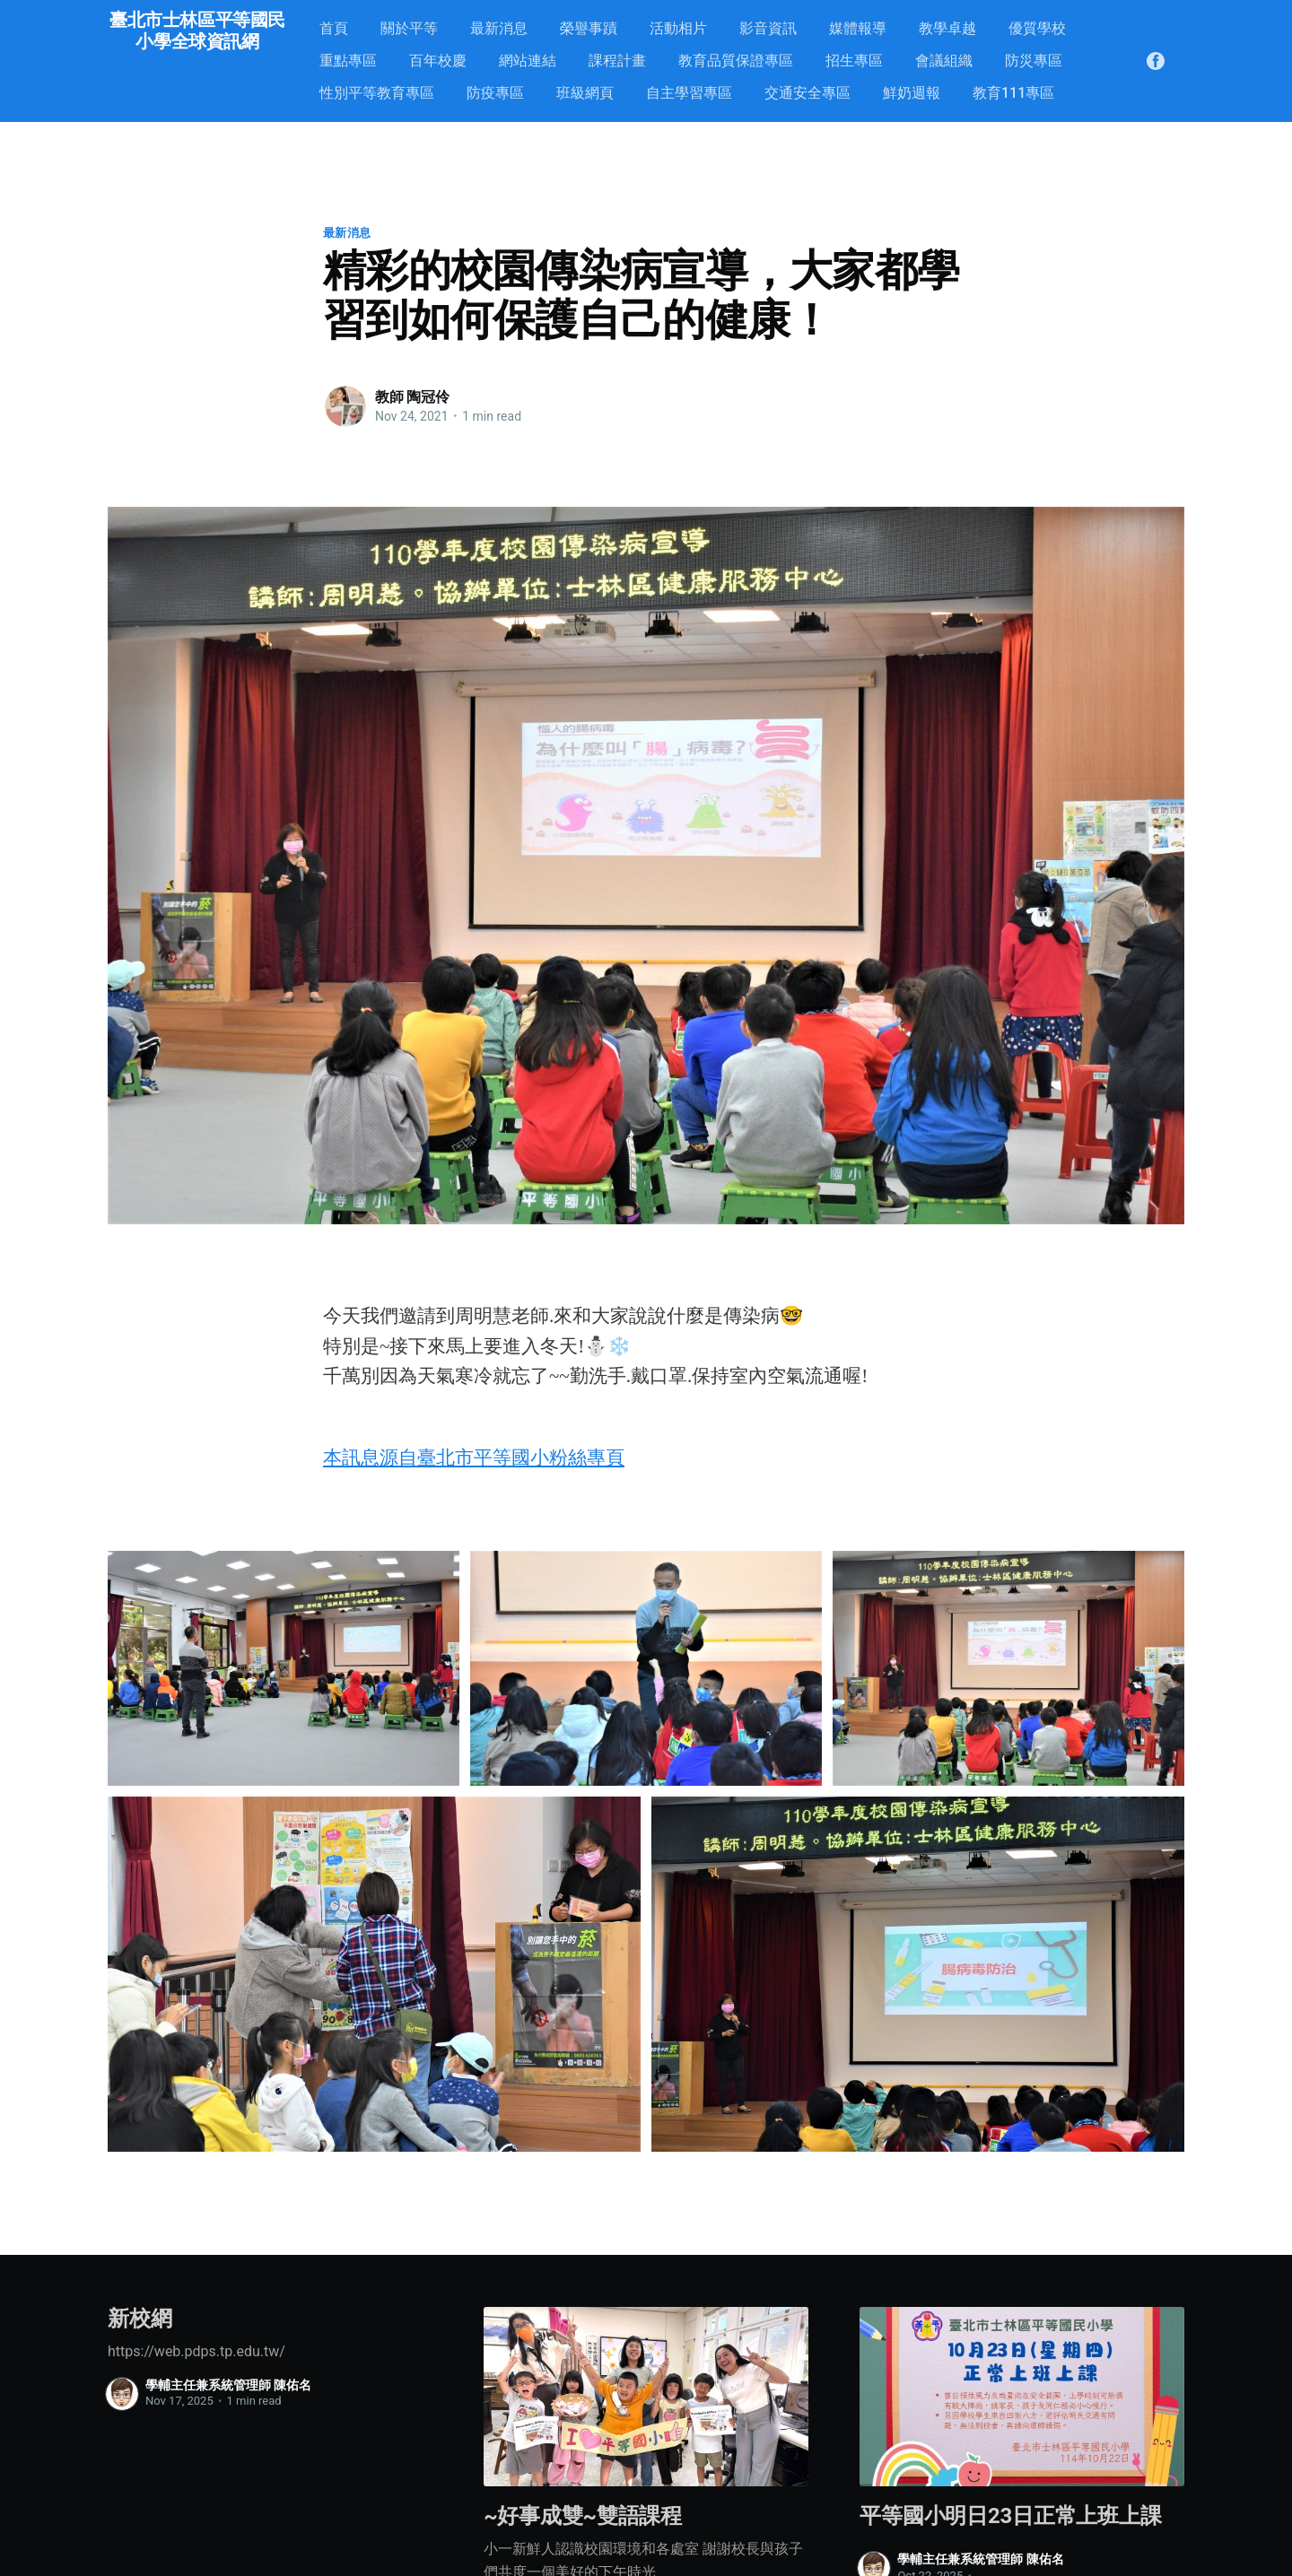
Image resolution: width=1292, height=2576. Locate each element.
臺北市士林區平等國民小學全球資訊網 (197, 30)
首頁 (333, 28)
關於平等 (409, 28)
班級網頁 (585, 92)
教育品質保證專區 (735, 60)
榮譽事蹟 (588, 28)
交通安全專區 (807, 92)
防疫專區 (495, 92)
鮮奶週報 (911, 92)
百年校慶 (438, 60)
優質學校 (1037, 28)
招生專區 (854, 60)
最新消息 (499, 28)
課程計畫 (617, 60)
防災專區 (1033, 60)
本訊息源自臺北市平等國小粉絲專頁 (473, 1457)
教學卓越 (947, 28)
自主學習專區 (689, 92)
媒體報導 (857, 28)
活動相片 (678, 28)
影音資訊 (768, 28)
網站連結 (527, 60)
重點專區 (348, 60)
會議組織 (944, 60)
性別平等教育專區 (376, 92)
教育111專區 (1013, 92)
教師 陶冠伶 (412, 396)
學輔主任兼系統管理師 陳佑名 (228, 2385)
